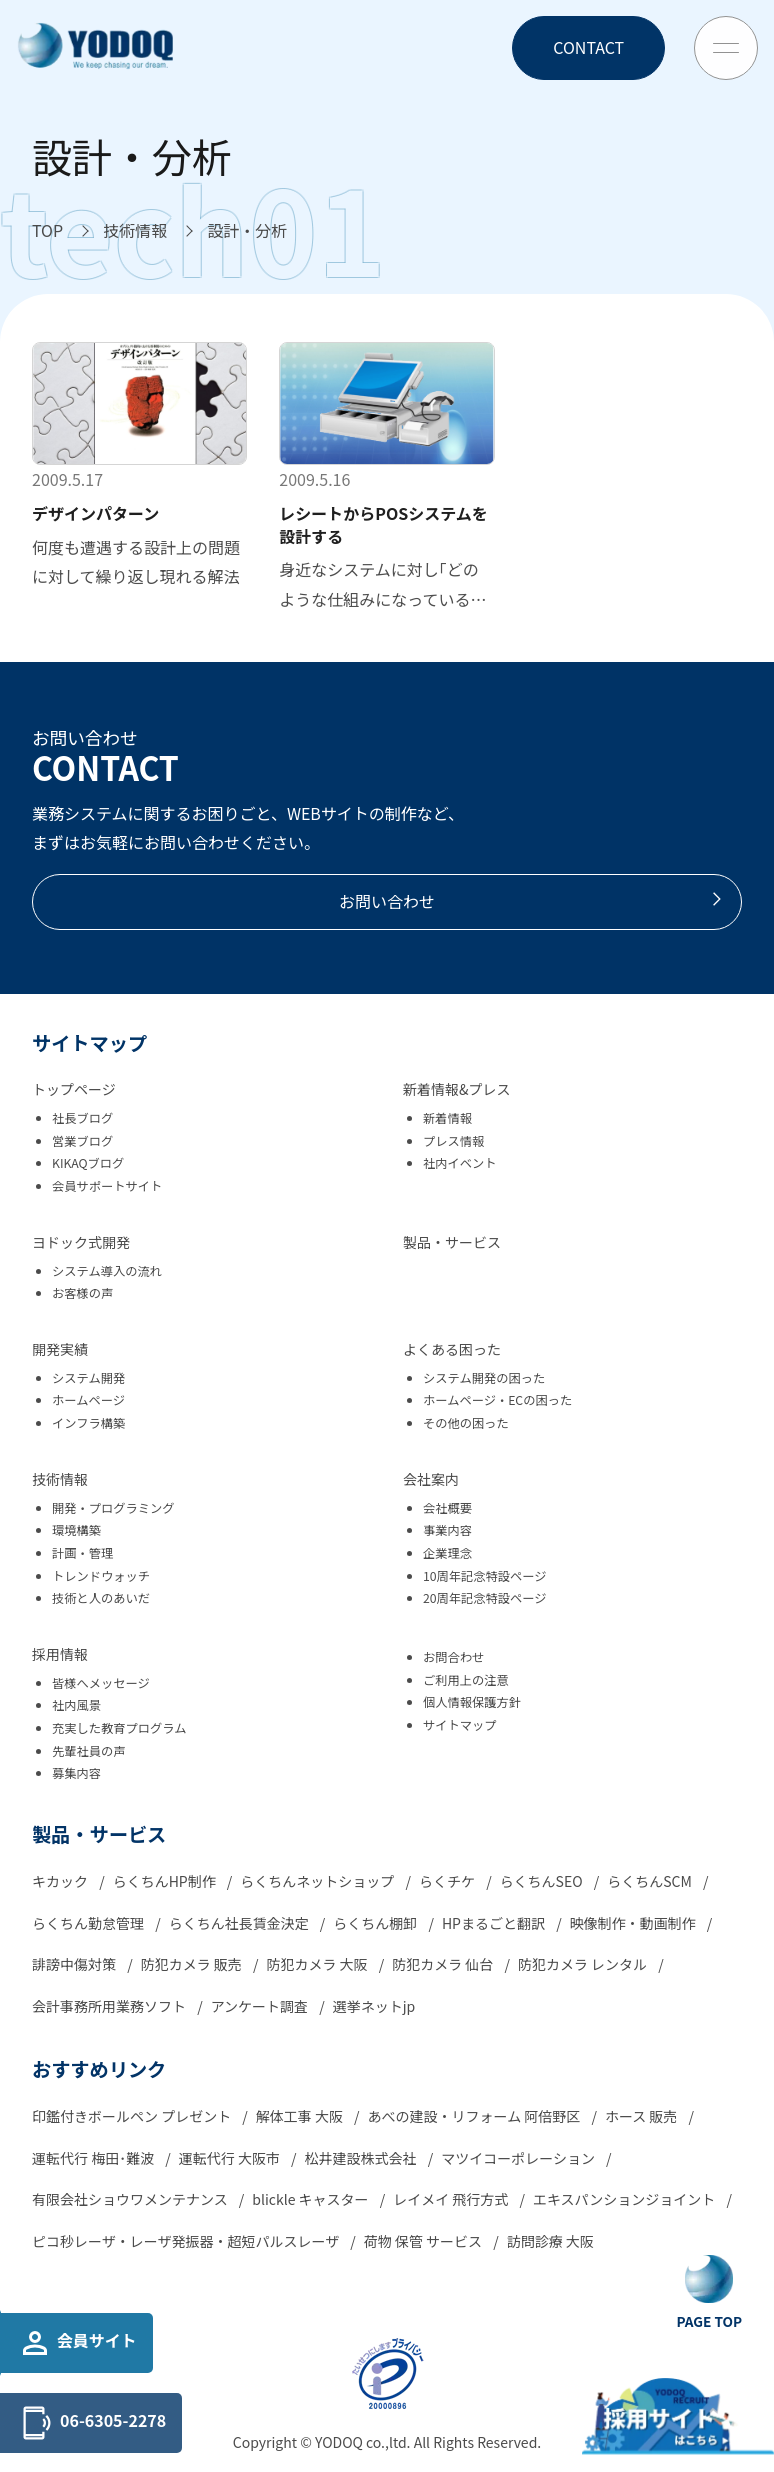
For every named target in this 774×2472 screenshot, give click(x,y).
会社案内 (431, 1479)
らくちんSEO (543, 1881)
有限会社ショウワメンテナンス (131, 2199)
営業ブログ (82, 1141)
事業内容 (447, 1530)
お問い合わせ (532, 901)
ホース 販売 (643, 2116)
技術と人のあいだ (101, 1598)
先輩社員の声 (89, 1751)
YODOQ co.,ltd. (364, 2442)
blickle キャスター (311, 2199)
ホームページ (88, 1400)
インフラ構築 (88, 1423)
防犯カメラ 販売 (193, 1964)
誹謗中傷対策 (75, 1964)
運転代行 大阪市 (231, 2158)
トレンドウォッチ (101, 1576)
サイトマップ (460, 1725)
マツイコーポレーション (519, 2158)
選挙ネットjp (374, 2006)
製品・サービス (452, 1242)
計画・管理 (82, 1553)
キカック (61, 1881)
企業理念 (447, 1553)
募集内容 (76, 1773)
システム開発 (88, 1378)
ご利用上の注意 (466, 1680)
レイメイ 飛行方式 (452, 2199)
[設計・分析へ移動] (247, 231)
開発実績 (60, 1349)
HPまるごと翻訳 (495, 1923)
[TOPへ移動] (47, 231)
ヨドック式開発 (81, 1242)
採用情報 (60, 1654)
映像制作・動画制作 (634, 1923)
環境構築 (76, 1530)
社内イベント (460, 1163)
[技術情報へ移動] (135, 231)
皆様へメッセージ (101, 1683)
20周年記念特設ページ (485, 1598)
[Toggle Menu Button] (726, 48)
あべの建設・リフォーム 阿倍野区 (476, 2116)
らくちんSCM (651, 1881)
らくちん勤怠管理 (89, 1923)
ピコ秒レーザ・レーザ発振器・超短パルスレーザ (187, 2241)
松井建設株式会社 (362, 2158)
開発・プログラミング (113, 1508)
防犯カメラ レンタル (584, 1964)
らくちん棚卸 (376, 1923)
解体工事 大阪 (301, 2116)
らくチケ (448, 1881)
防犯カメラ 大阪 (318, 1964)
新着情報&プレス (457, 1089)
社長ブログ (82, 1118)
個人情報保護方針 (472, 1702)
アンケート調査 (261, 2006)
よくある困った (452, 1349)
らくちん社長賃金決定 (240, 1923)
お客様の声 (82, 1293)
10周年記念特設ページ (485, 1576)
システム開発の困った (484, 1378)
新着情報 (447, 1118)
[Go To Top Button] (709, 2293)
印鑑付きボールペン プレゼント (133, 2116)
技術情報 (60, 1479)
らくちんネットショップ (318, 1881)
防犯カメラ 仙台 (444, 1964)
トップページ (74, 1089)
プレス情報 (453, 1141)
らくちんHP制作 (166, 1881)
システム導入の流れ (107, 1271)
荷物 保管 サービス (424, 2241)
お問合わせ (453, 1657)
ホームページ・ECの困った (497, 1400)
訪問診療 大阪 (550, 2241)
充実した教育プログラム (119, 1728)
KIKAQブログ (88, 1163)
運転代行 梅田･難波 (94, 2158)
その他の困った (466, 1423)
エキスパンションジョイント (625, 2199)
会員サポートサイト (107, 1186)
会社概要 (447, 1508)
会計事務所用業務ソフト (110, 2006)
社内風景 (76, 1705)
